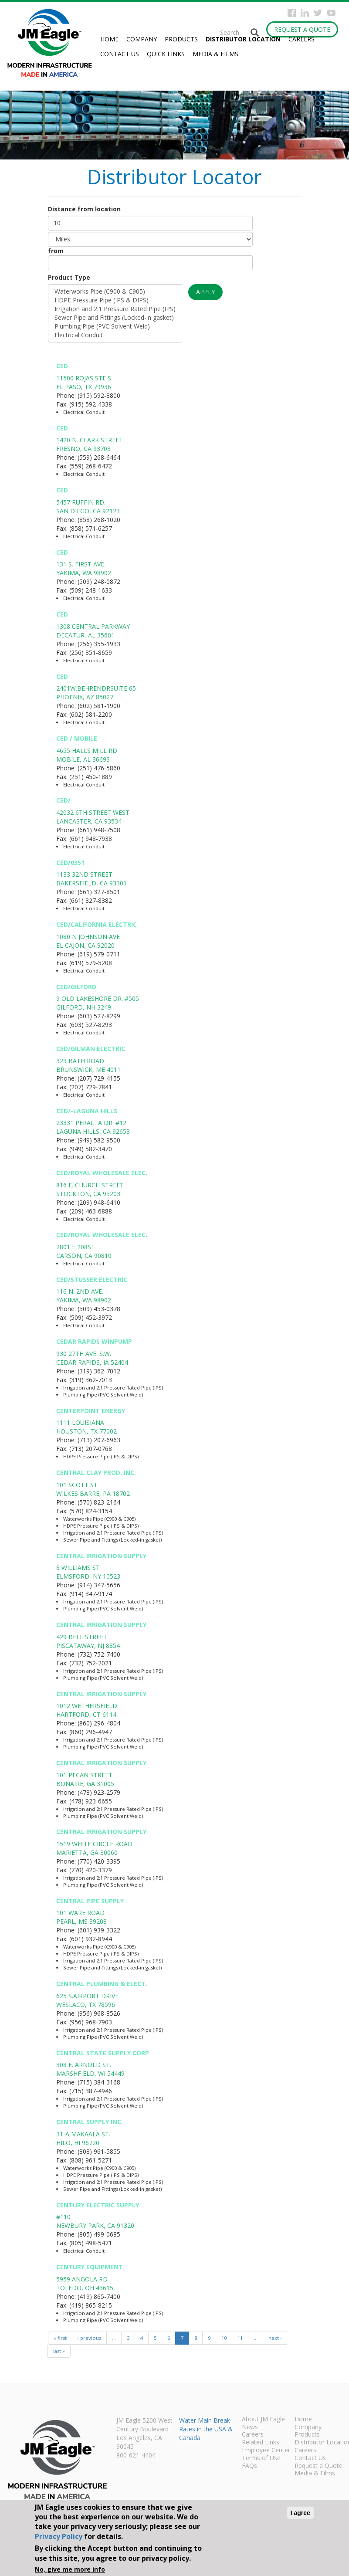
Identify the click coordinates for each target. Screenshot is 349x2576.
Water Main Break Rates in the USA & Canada (206, 2429)
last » (59, 2351)
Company (141, 39)
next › (274, 2338)
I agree (300, 2512)
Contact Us (119, 54)
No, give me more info (70, 2569)
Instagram (305, 13)
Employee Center (266, 2450)
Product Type (69, 277)
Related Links (260, 2442)
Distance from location (84, 209)
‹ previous (89, 2338)
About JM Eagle (263, 2419)
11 (240, 2338)
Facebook (292, 13)
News (250, 2427)
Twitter (318, 13)
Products (181, 39)
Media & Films (215, 54)
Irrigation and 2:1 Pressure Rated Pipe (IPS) (115, 309)
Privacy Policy (58, 2536)
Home (109, 39)
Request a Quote (302, 29)
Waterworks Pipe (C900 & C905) (115, 291)
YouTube (331, 13)
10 (224, 2338)
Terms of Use (261, 2458)
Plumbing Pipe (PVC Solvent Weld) (115, 326)
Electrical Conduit (115, 335)
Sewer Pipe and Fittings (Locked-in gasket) (115, 317)
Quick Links (166, 54)
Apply (205, 292)
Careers (301, 39)
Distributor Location (243, 39)
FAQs (249, 2466)
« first (60, 2338)
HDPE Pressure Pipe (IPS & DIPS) (115, 300)
